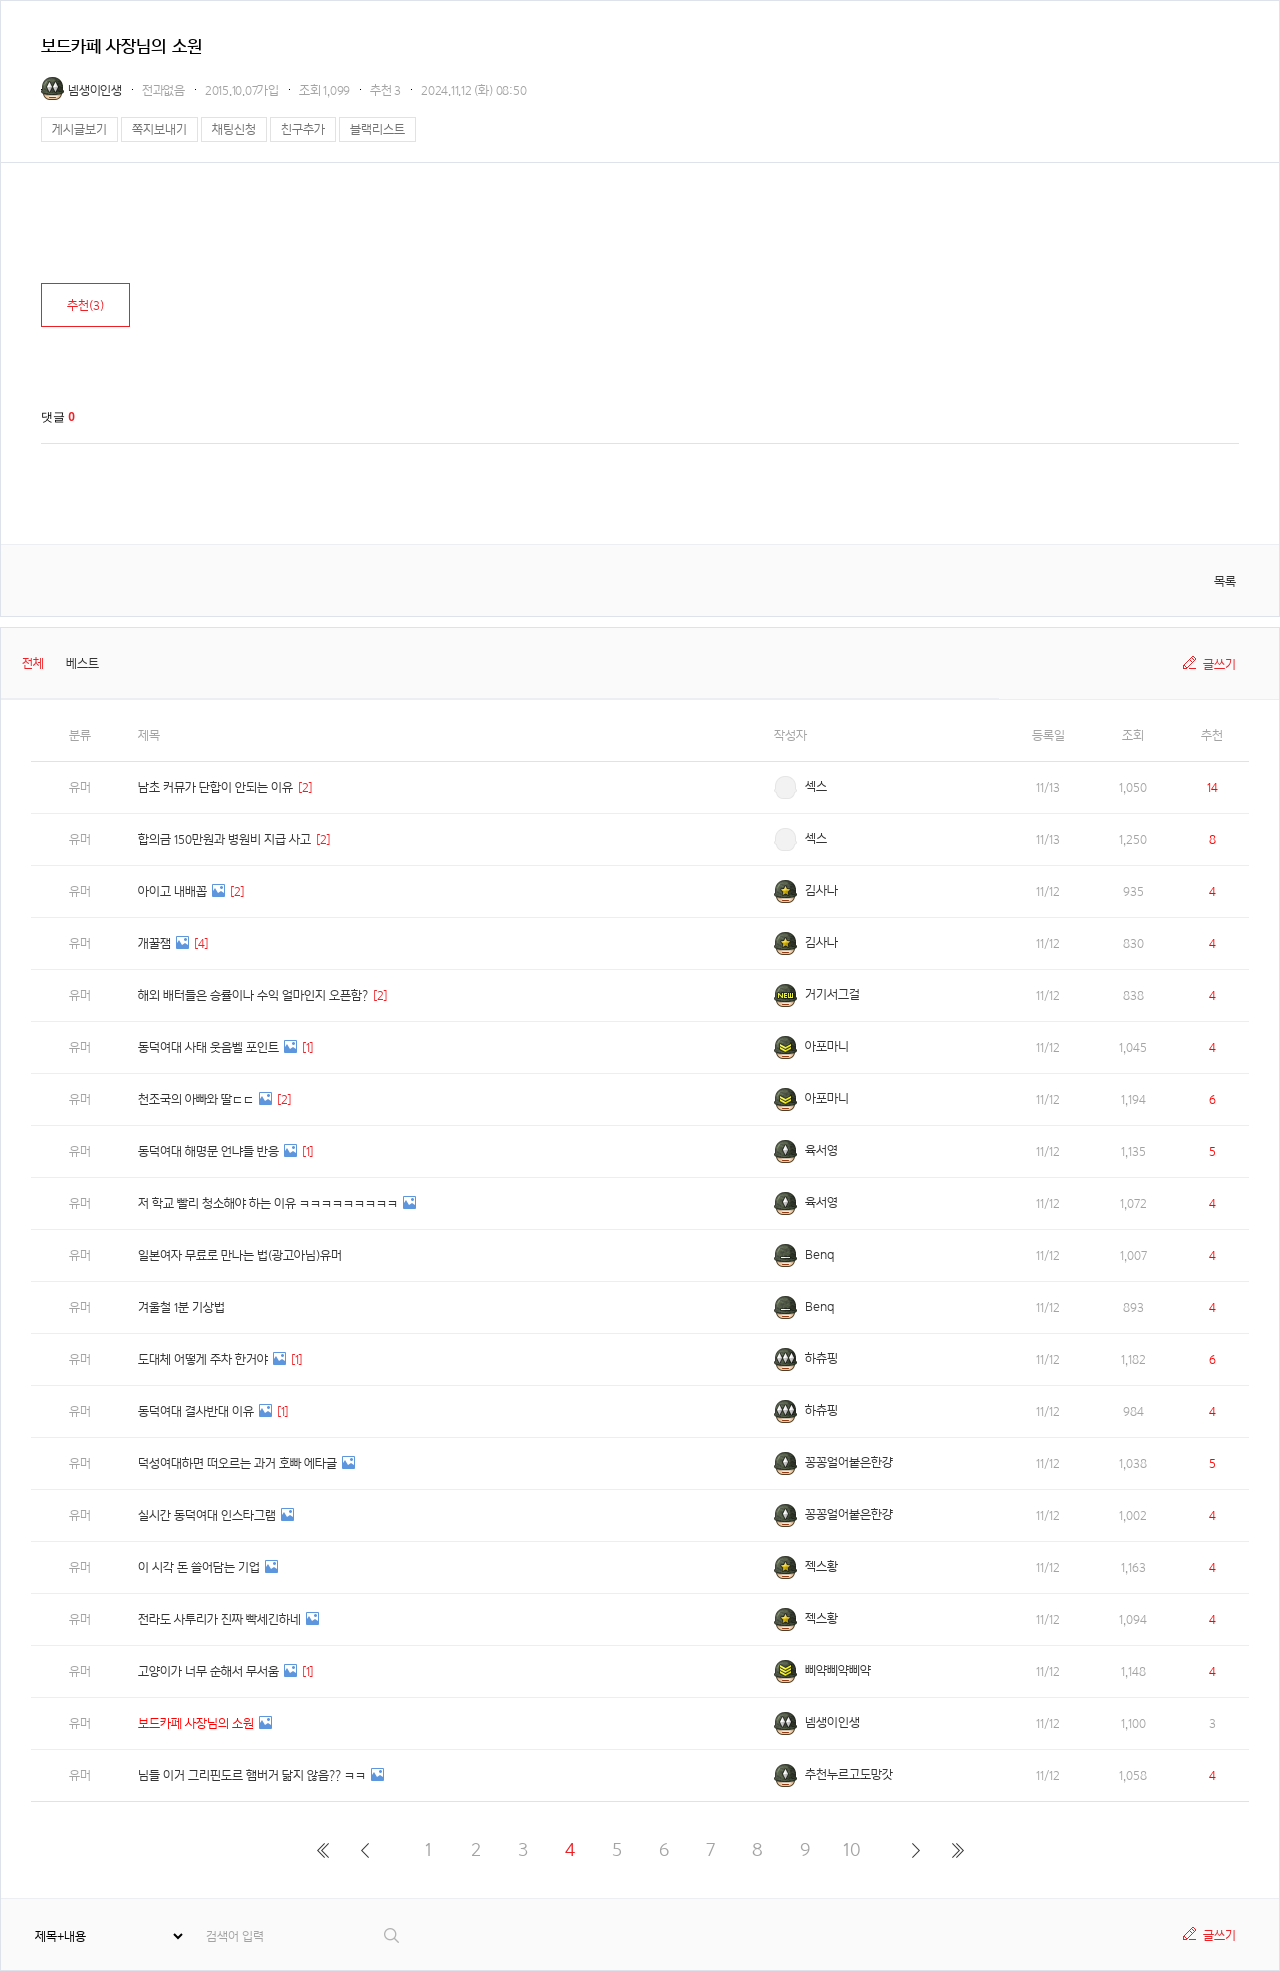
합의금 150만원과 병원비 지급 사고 (224, 839)
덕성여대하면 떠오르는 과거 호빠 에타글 (237, 1463)
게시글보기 (79, 129)
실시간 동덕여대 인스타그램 (207, 1515)
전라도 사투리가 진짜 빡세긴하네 (219, 1619)
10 (852, 1849)
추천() (85, 305)
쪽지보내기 (159, 129)
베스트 (82, 663)
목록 (1225, 581)
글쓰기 (1219, 664)
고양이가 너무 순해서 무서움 (208, 1671)
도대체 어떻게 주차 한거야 (203, 1359)
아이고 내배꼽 (172, 891)
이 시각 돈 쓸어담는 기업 (199, 1567)
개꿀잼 (154, 943)
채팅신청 (234, 129)
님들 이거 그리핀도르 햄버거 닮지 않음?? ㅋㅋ (252, 1775)
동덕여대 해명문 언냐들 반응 (208, 1151)
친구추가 (303, 129)
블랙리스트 (377, 129)
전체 (33, 663)
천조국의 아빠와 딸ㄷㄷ (196, 1099)
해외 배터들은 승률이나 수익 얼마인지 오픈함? (253, 995)
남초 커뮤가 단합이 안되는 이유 (215, 787)
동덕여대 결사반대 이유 (196, 1411)
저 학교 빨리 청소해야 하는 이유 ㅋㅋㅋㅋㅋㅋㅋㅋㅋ (268, 1203)
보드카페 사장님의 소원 (196, 1723)
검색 (392, 1935)
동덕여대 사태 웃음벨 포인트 (208, 1047)
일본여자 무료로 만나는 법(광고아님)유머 (240, 1255)
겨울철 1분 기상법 (181, 1307)
